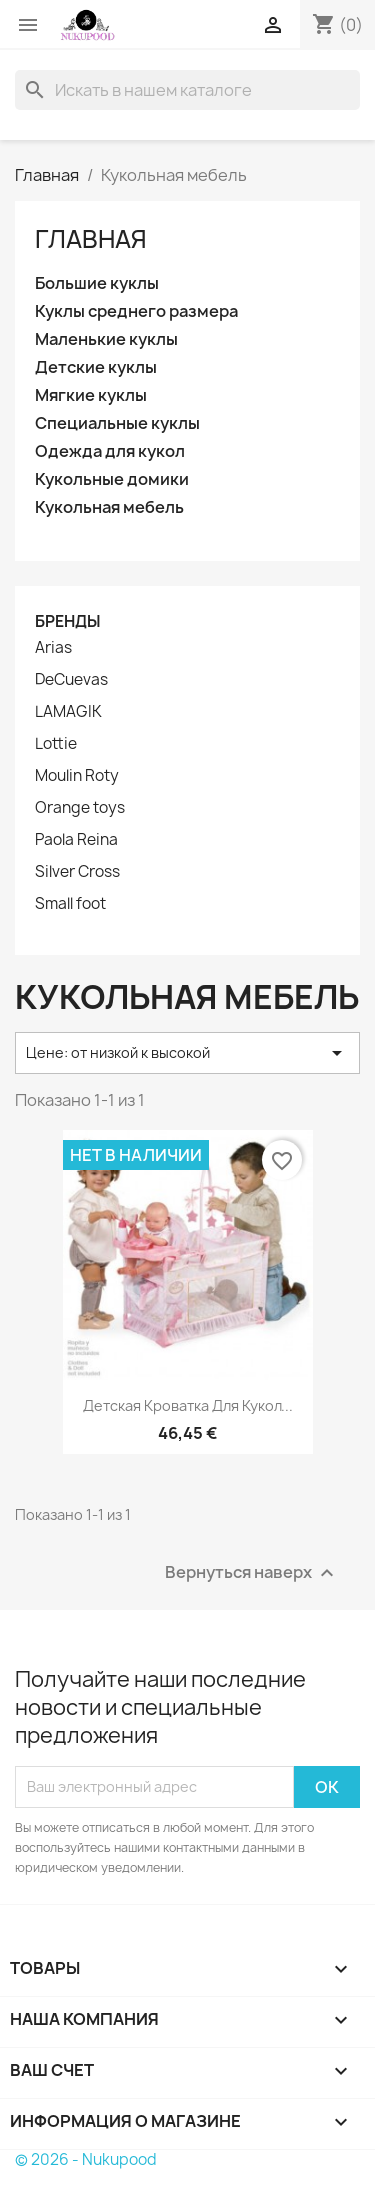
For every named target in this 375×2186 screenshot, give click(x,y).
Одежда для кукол (110, 451)
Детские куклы (96, 367)
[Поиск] (187, 90)
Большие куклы (97, 283)
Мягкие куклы (91, 395)
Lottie (56, 744)
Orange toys (80, 808)
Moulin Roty (77, 776)
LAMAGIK (68, 712)
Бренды (67, 621)
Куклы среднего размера (136, 311)
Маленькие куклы (106, 339)
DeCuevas (71, 680)
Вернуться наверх (252, 1572)
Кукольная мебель (109, 507)
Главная (91, 239)
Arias (53, 648)
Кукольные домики (112, 479)
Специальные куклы (117, 423)
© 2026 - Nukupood (86, 2159)
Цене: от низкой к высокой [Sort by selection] (187, 1053)
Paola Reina (76, 840)
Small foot (70, 904)
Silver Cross (77, 872)
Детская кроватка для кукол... (188, 1405)
